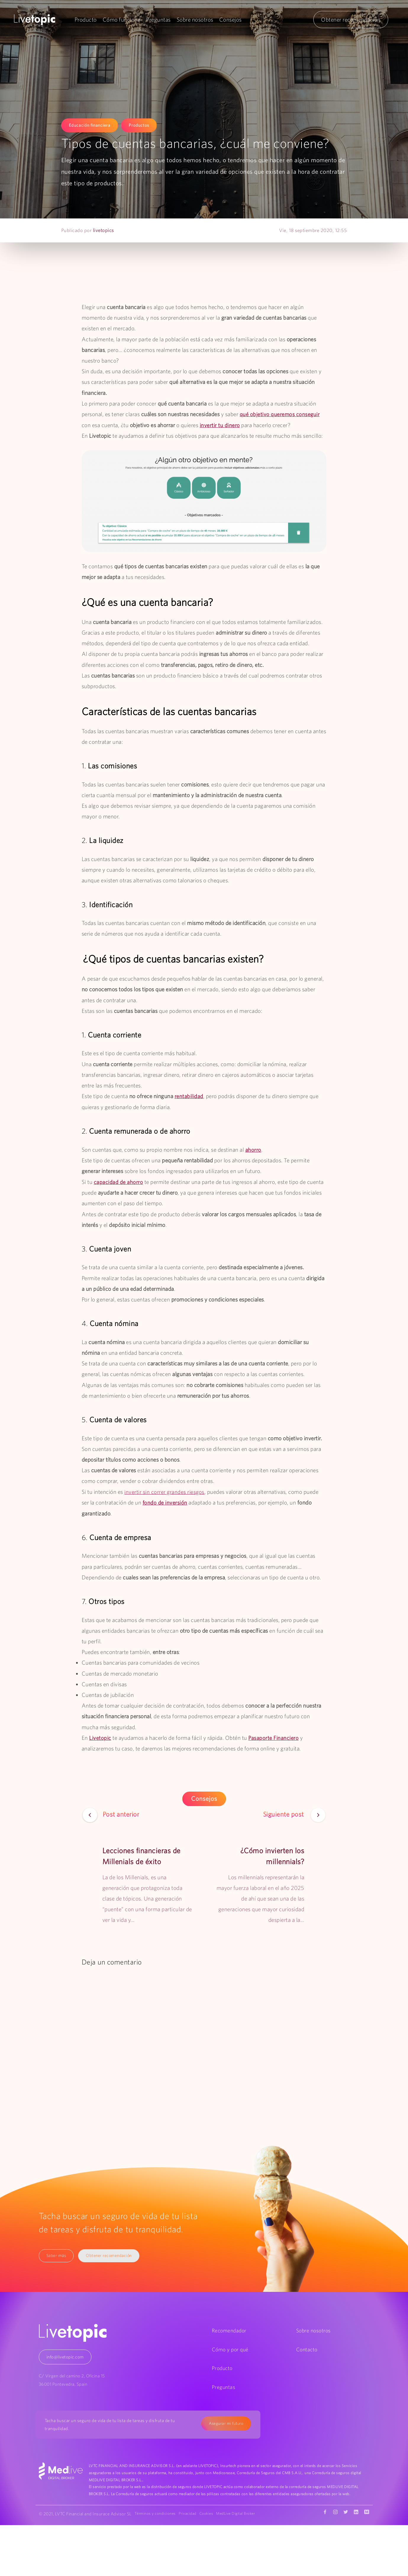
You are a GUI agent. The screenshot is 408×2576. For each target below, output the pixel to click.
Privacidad (190, 2513)
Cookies (210, 2513)
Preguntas (158, 19)
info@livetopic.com (65, 2356)
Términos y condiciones (157, 2513)
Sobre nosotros (195, 19)
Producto (86, 19)
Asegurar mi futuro (225, 2422)
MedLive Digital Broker (156, 2520)
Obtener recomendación (350, 19)
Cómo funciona (122, 19)
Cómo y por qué (230, 2349)
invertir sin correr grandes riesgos (164, 1491)
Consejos (230, 19)
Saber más (56, 2254)
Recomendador (229, 2330)
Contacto (306, 2349)
